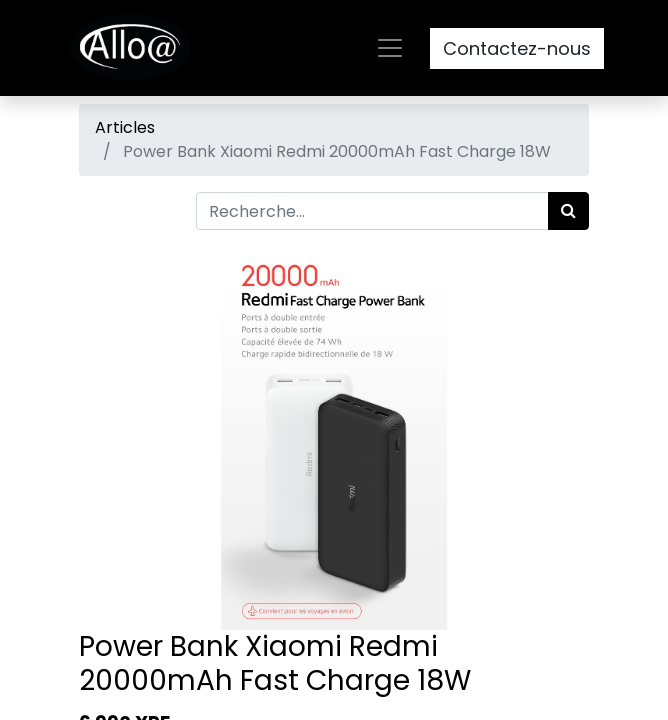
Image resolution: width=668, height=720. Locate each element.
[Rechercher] (568, 211)
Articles (125, 127)
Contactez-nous (517, 48)
